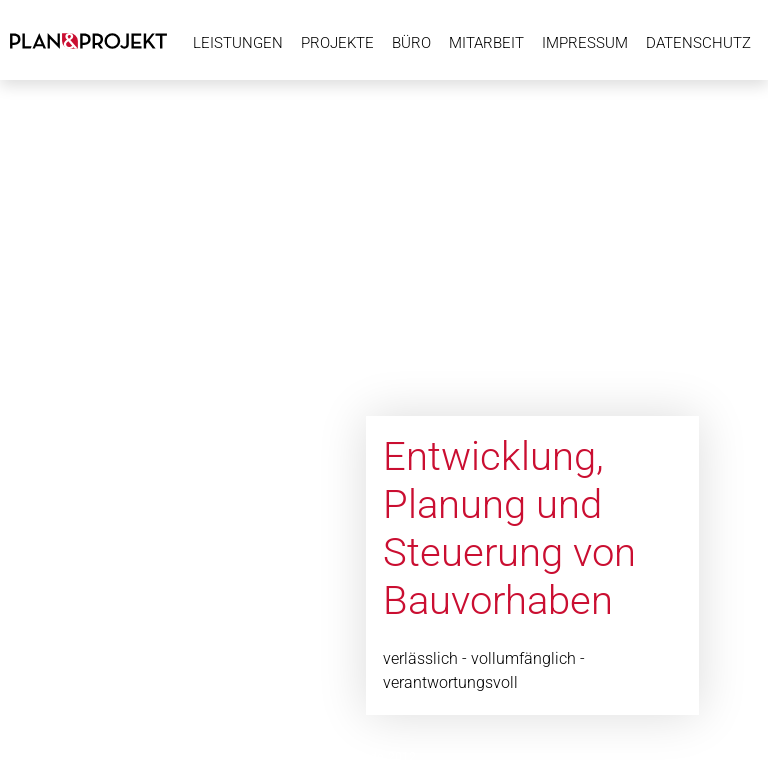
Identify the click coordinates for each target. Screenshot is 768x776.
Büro (411, 43)
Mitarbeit (486, 43)
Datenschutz (698, 43)
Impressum (585, 43)
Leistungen (238, 43)
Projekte (337, 43)
